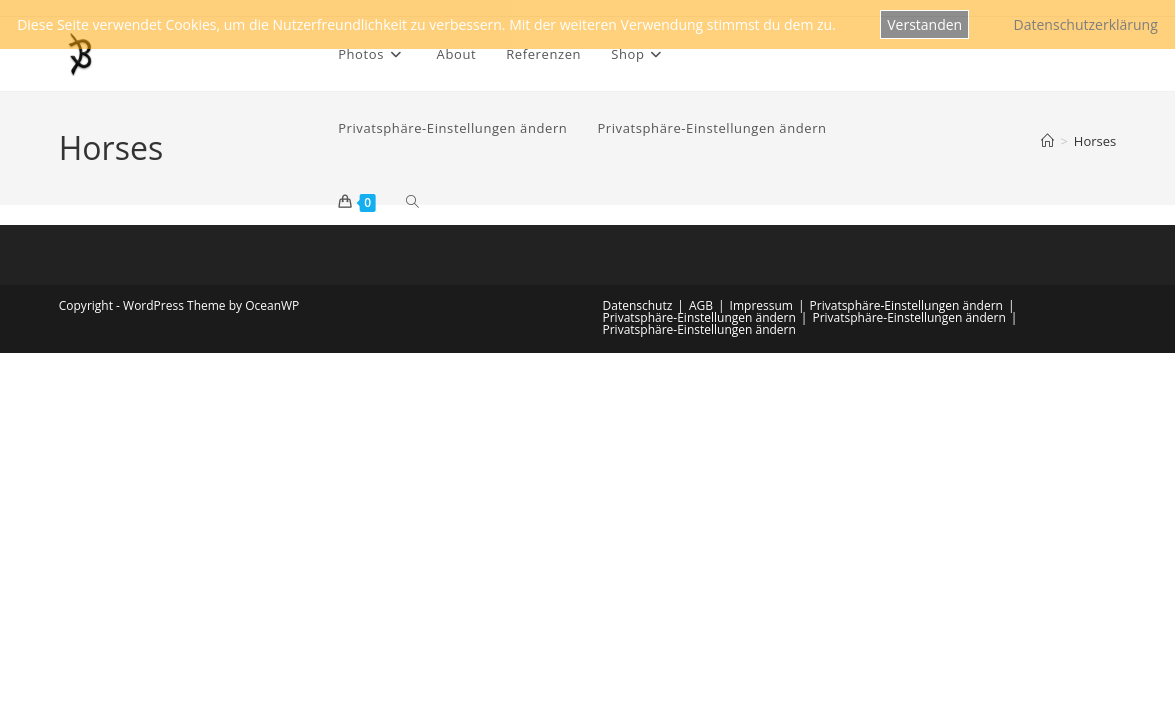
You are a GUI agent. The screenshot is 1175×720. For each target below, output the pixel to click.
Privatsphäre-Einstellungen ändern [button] (906, 305)
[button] (452, 128)
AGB (701, 305)
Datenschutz (638, 305)
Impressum (761, 305)
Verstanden (924, 24)
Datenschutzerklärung (1086, 24)
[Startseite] (1047, 141)
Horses (1095, 141)
